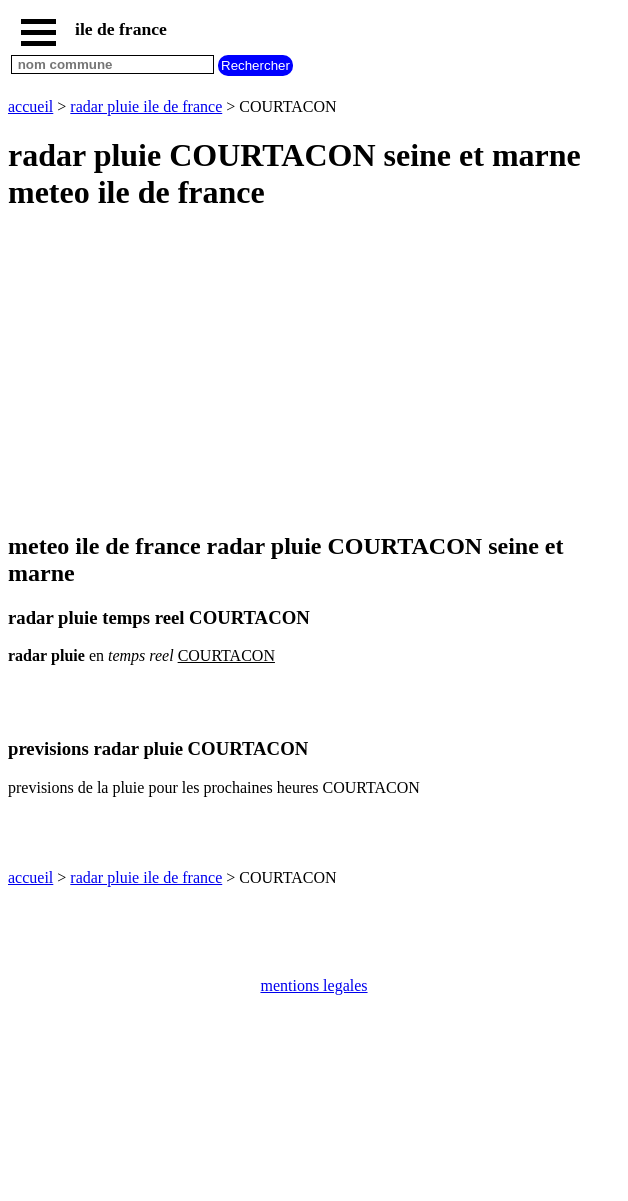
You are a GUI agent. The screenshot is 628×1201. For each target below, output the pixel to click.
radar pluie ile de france (146, 106)
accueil (30, 106)
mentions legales (313, 985)
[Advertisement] (314, 373)
